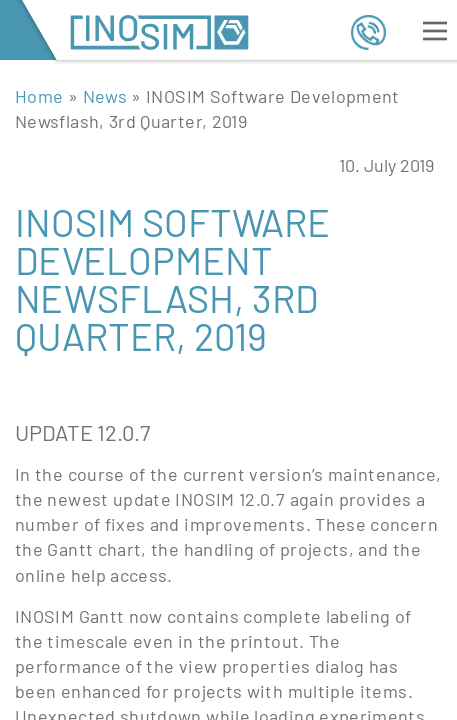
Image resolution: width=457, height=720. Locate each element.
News (105, 96)
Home (39, 96)
